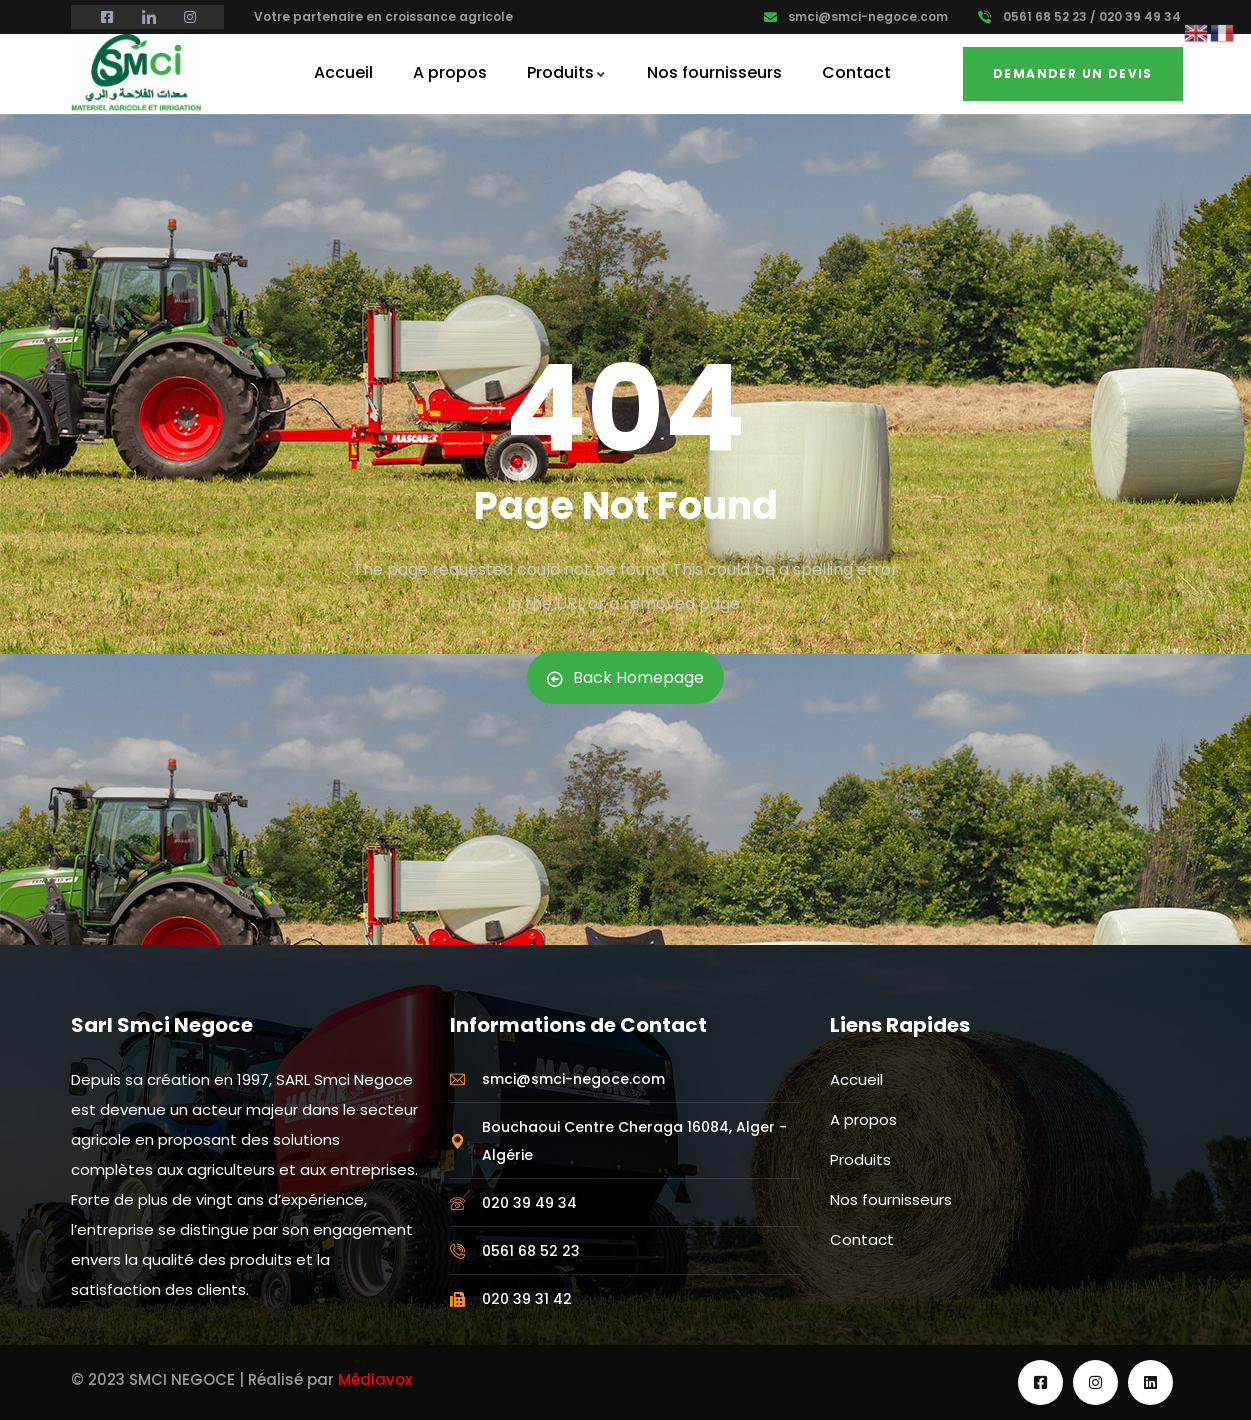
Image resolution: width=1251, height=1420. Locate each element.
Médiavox (375, 1379)
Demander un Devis (1073, 73)
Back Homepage (625, 677)
